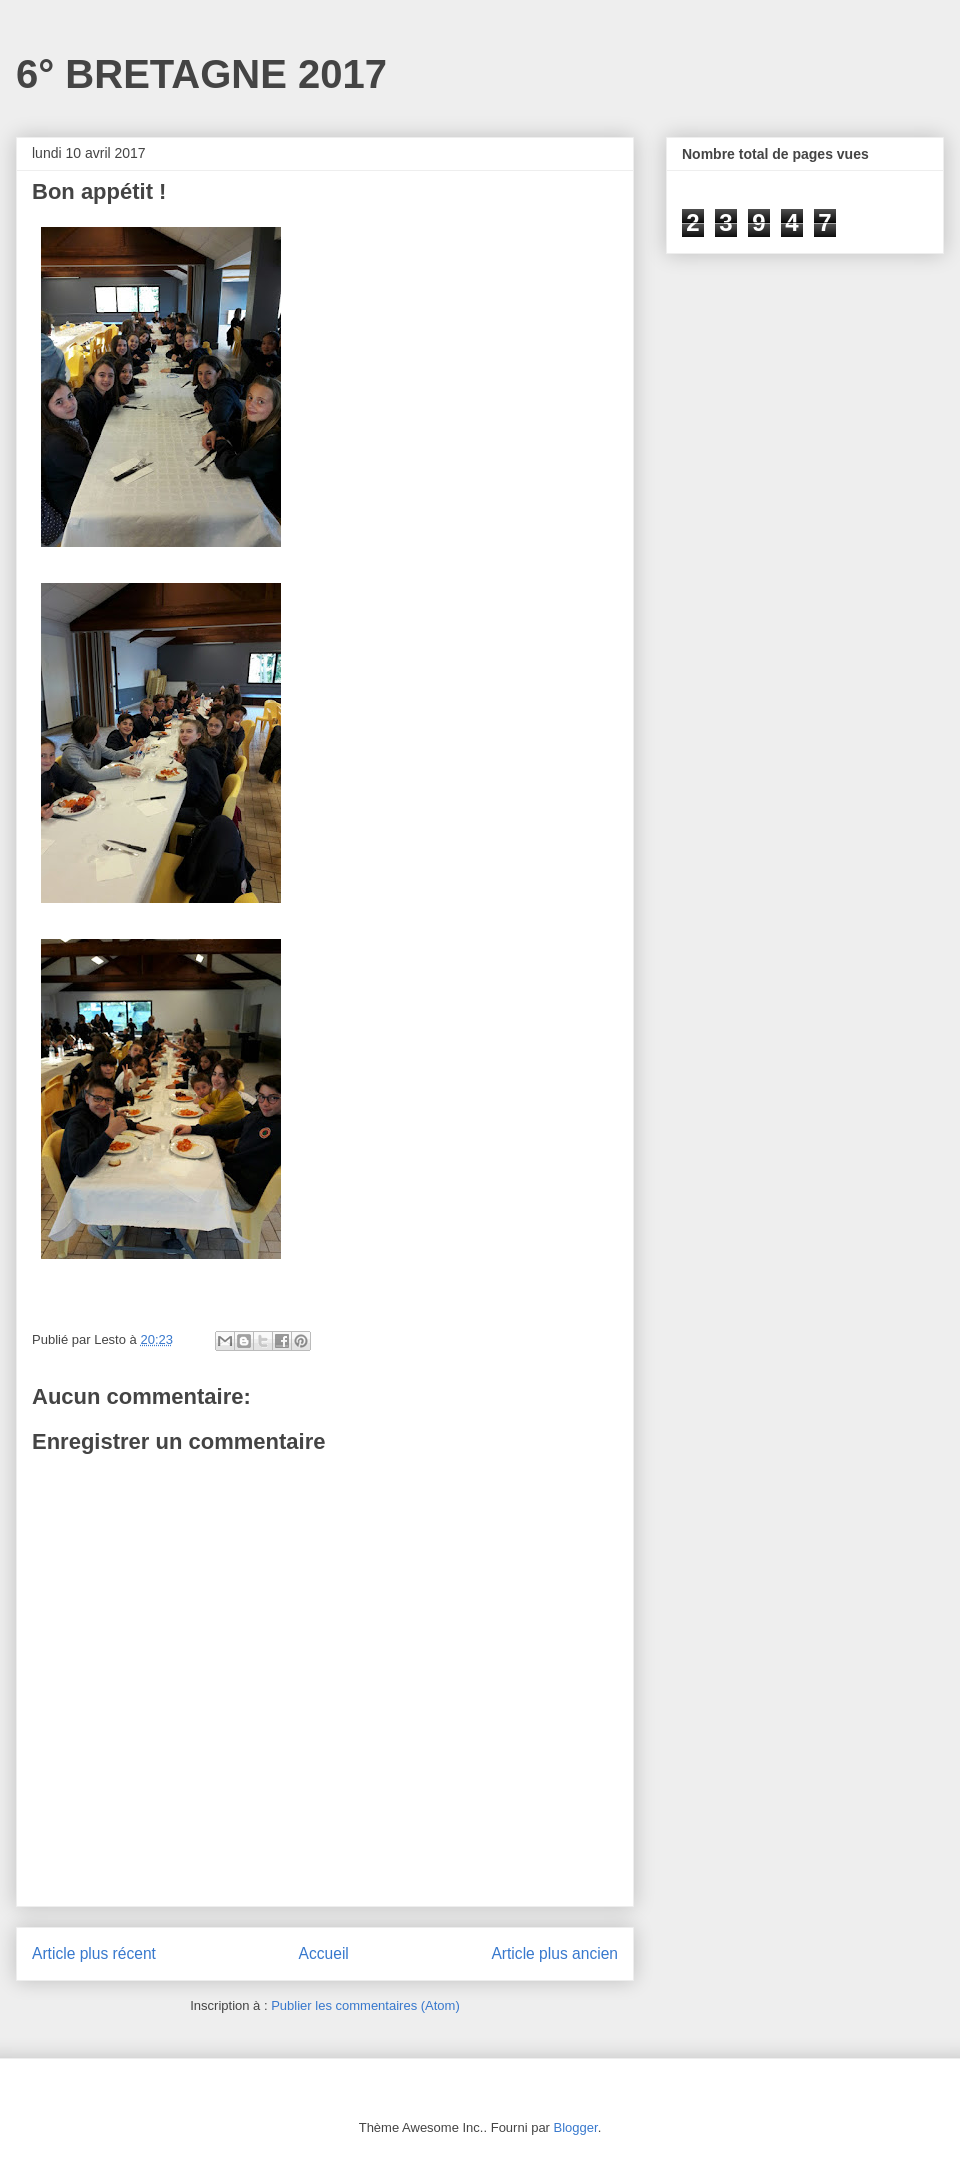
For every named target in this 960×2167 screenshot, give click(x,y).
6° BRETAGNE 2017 (201, 74)
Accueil (324, 1953)
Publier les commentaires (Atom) (365, 2005)
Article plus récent (94, 1953)
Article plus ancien (554, 1953)
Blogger (576, 2127)
